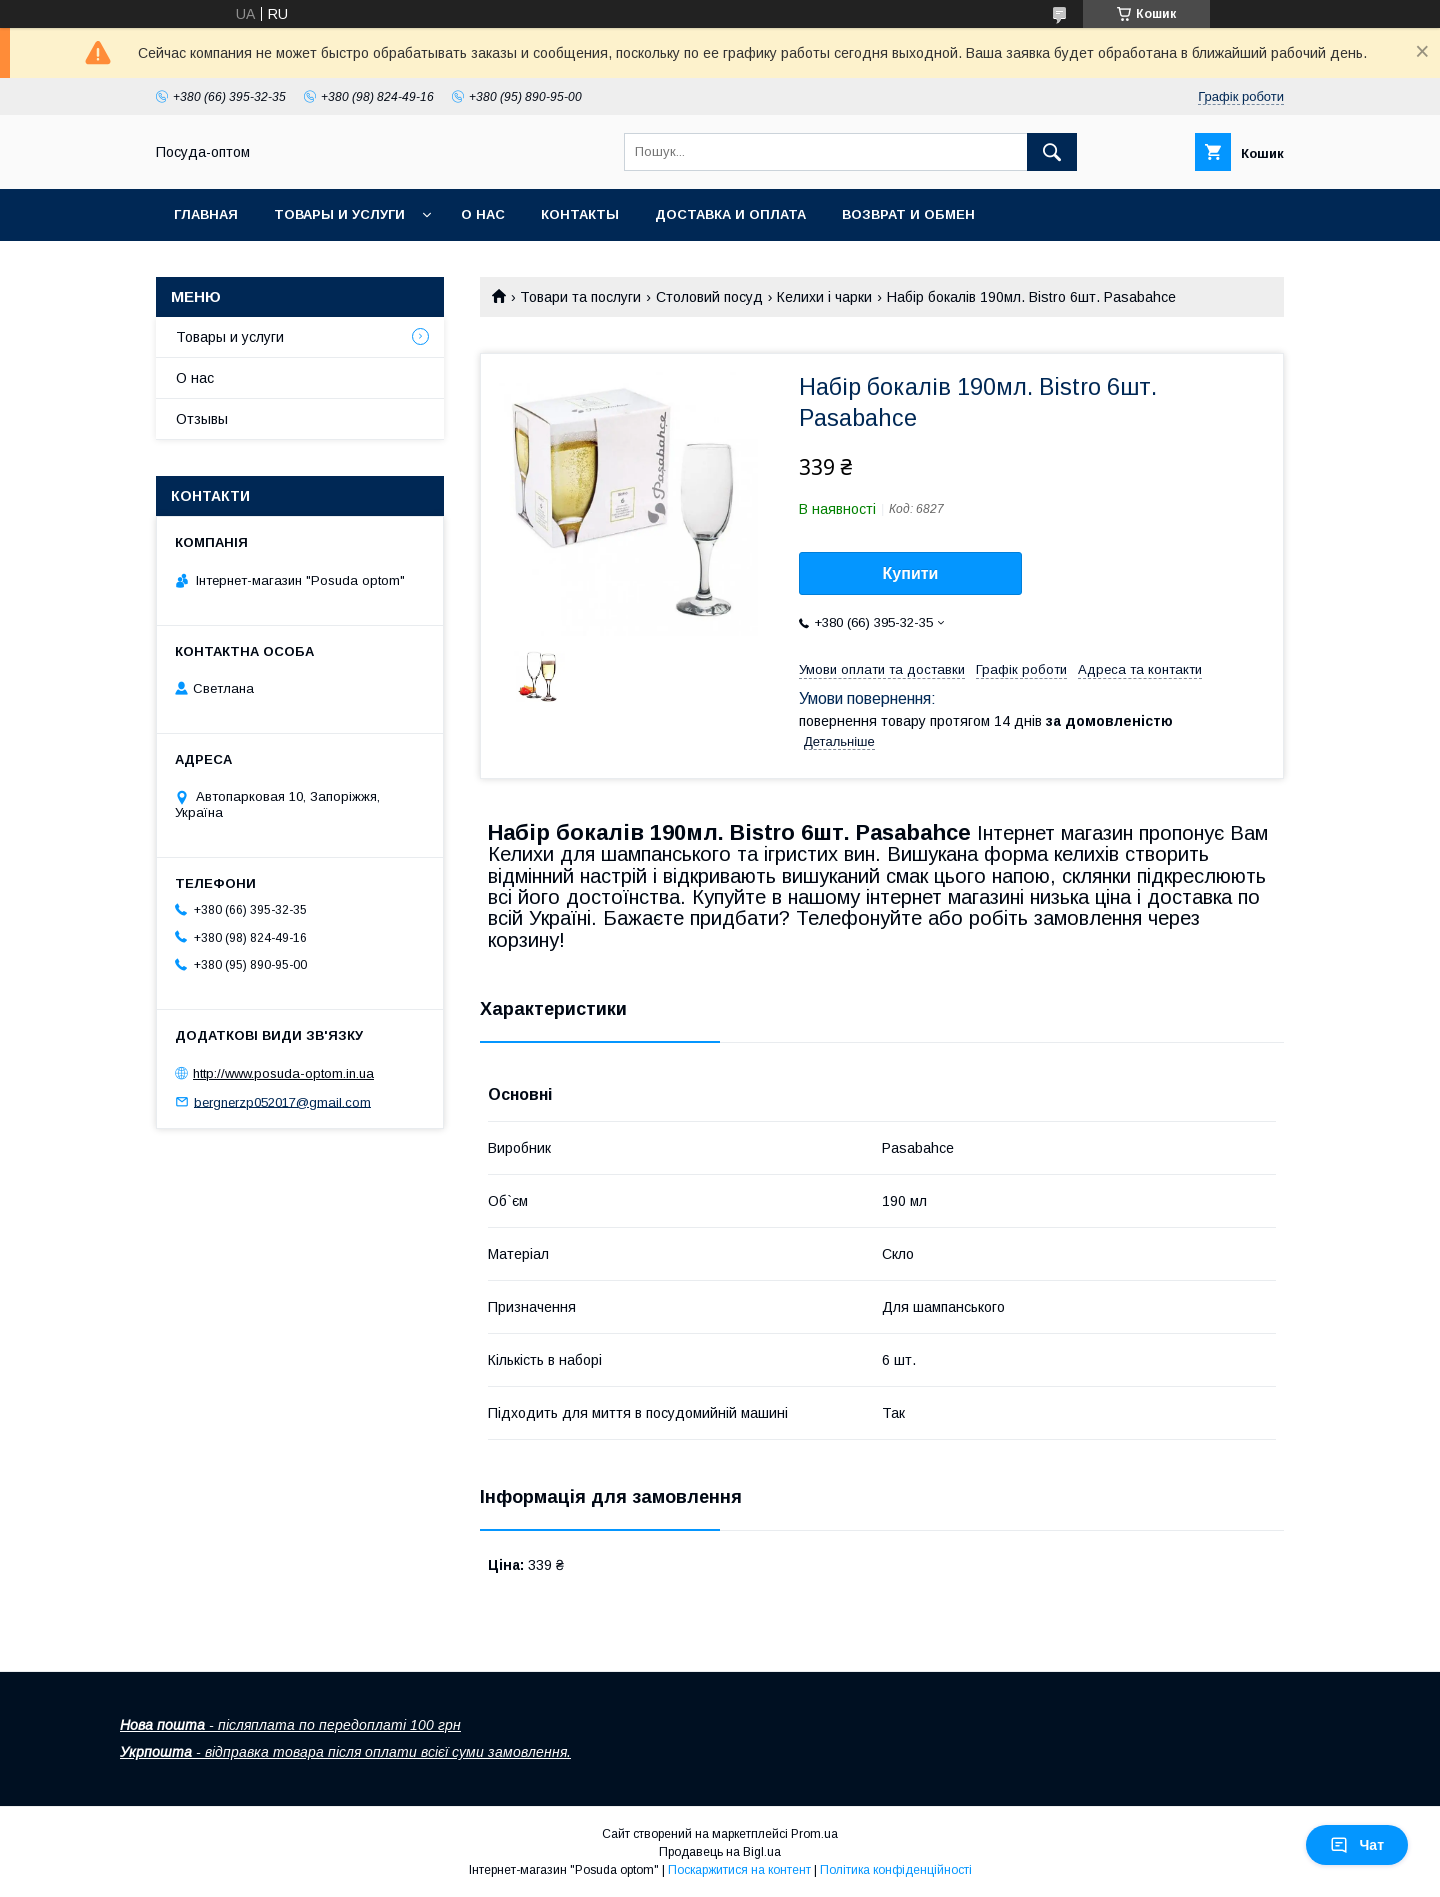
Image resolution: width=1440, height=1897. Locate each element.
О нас (483, 214)
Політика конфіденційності (896, 1870)
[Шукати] (1052, 152)
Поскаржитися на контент (739, 1870)
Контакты (580, 214)
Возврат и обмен (908, 214)
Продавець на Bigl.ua (720, 1852)
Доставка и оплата (730, 214)
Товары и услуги (339, 214)
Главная (206, 214)
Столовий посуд (709, 297)
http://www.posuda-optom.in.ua (283, 1073)
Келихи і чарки (824, 297)
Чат (1357, 1845)
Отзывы (202, 419)
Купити (911, 573)
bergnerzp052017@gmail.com (282, 1101)
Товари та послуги (580, 297)
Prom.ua (814, 1834)
